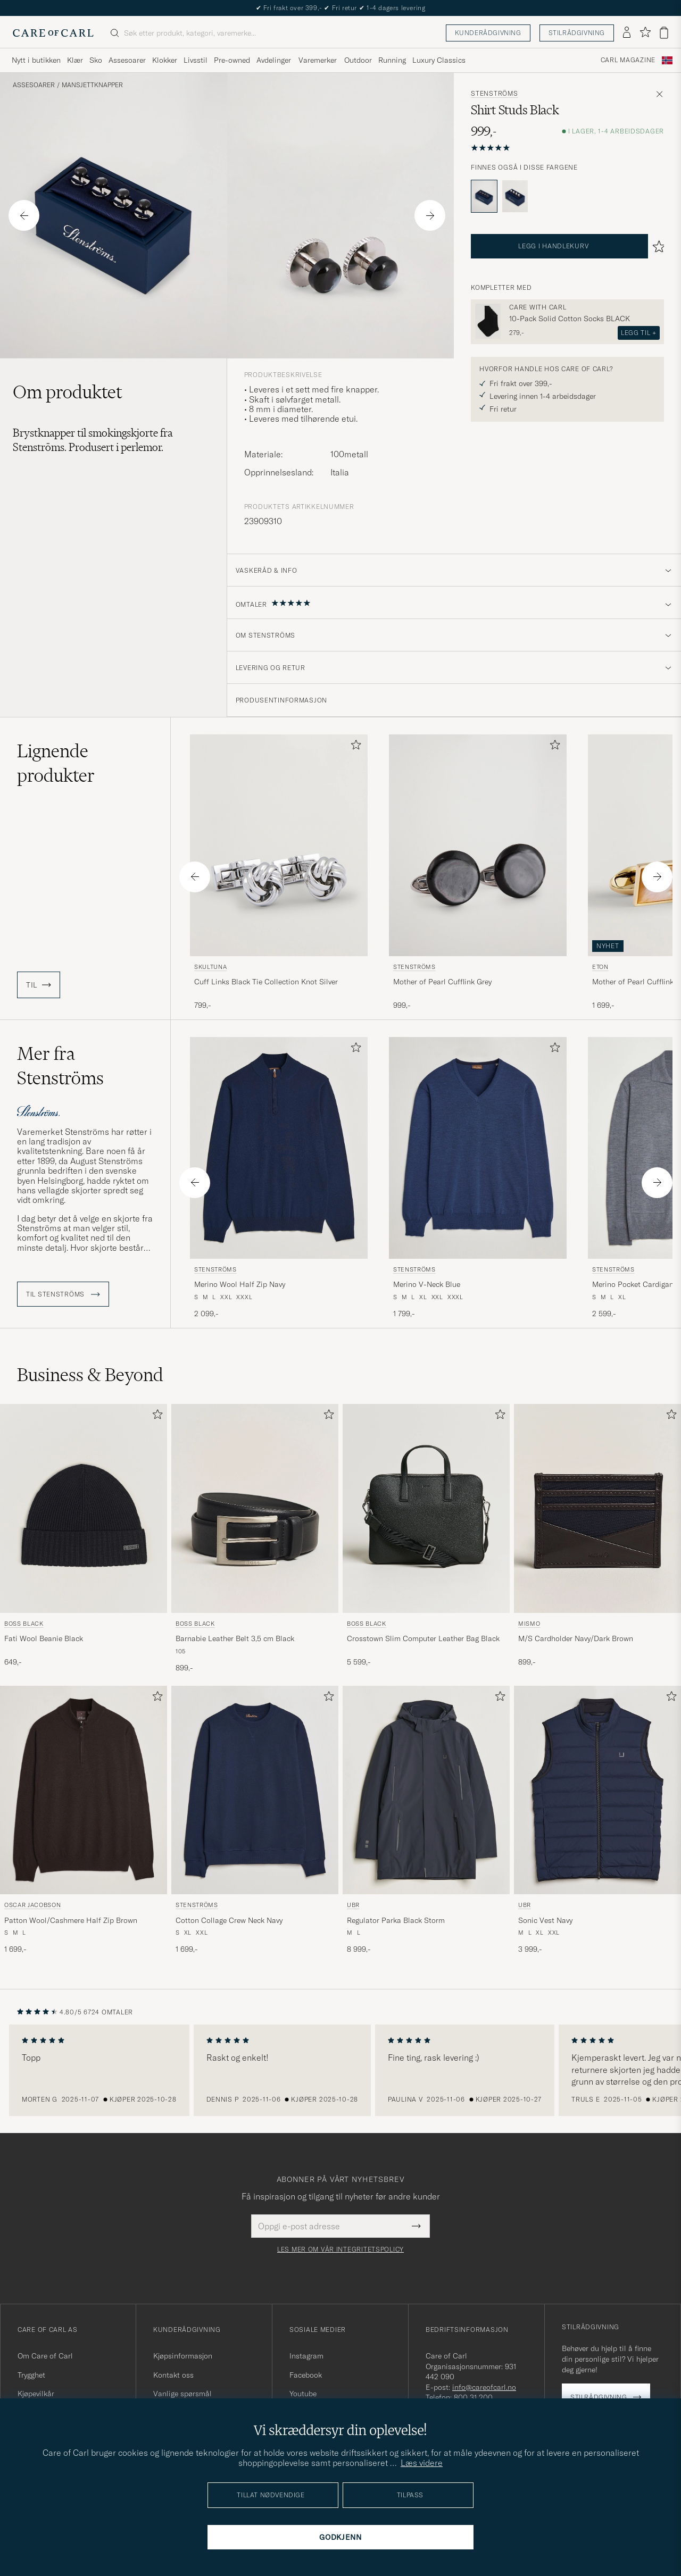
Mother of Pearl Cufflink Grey (442, 981)
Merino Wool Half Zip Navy (239, 1284)
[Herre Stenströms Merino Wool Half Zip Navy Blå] (279, 1148)
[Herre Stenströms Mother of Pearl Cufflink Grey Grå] (478, 845)
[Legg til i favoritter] (354, 746)
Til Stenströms (63, 1294)
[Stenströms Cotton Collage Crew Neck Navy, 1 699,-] (254, 1820)
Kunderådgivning (488, 33)
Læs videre (422, 2463)
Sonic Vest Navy (545, 1920)
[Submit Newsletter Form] (416, 2226)
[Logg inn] (626, 33)
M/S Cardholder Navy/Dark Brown (575, 1638)
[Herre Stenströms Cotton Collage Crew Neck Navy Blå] (254, 1790)
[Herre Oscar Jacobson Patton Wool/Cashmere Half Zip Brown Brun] (83, 1790)
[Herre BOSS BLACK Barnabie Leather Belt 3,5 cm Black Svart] (254, 1508)
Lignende (56, 763)
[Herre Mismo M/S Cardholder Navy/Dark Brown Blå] (597, 1508)
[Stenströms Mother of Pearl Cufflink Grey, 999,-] (477, 872)
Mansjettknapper (92, 85)
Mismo (529, 1623)
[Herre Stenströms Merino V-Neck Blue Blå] (478, 1148)
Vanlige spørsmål (182, 2393)
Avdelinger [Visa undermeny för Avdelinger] (273, 60)
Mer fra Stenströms (60, 1065)
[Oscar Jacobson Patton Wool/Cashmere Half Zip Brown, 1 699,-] (83, 1820)
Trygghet (31, 2375)
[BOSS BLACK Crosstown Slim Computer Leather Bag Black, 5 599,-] (426, 1538)
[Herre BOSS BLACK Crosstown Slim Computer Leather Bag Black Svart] (426, 1508)
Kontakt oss (173, 2375)
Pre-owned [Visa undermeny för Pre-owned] (232, 60)
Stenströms (494, 93)
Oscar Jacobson (32, 1905)
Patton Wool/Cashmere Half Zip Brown (70, 1920)
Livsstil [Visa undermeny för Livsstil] (195, 60)
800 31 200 (473, 2397)
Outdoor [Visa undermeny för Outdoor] (358, 60)
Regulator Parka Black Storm (396, 1920)
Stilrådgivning (577, 33)
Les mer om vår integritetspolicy (340, 2249)
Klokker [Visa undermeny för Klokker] (164, 60)
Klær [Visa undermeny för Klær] (75, 60)
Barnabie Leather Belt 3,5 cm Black (235, 1638)
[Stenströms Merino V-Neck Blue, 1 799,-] (477, 1178)
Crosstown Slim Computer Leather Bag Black (423, 1638)
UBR (353, 1905)
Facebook (305, 2375)
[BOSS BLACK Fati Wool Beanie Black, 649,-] (83, 1538)
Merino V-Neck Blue (426, 1284)
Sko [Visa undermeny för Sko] (95, 60)
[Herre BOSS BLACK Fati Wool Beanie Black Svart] (83, 1508)
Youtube (303, 2393)
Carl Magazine (628, 60)
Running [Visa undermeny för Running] (392, 60)
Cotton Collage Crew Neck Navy (229, 1920)
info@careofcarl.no (484, 2387)
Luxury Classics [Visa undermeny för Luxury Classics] (439, 60)
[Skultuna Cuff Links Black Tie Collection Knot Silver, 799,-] (278, 872)
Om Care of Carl (45, 2356)
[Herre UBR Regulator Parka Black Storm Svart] (426, 1790)
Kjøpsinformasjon (182, 2356)
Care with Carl (537, 307)
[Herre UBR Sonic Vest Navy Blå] (597, 1790)
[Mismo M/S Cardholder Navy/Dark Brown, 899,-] (597, 1538)
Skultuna (210, 967)
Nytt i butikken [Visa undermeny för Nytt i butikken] (36, 60)
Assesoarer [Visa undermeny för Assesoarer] (127, 60)
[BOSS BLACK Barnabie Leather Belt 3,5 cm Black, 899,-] (254, 1538)
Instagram (306, 2356)
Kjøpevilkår (36, 2393)
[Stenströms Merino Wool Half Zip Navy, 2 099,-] (278, 1178)
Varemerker (317, 60)
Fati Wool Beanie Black (43, 1638)
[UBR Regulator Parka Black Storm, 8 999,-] (426, 1820)
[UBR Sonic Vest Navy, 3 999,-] (597, 1820)
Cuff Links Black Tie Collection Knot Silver (266, 981)
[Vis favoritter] (645, 33)
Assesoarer (34, 85)
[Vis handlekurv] (663, 32)
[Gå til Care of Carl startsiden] (53, 33)
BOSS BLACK (24, 1623)
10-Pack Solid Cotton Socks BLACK (569, 318)
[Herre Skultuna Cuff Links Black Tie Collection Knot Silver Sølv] (279, 845)
